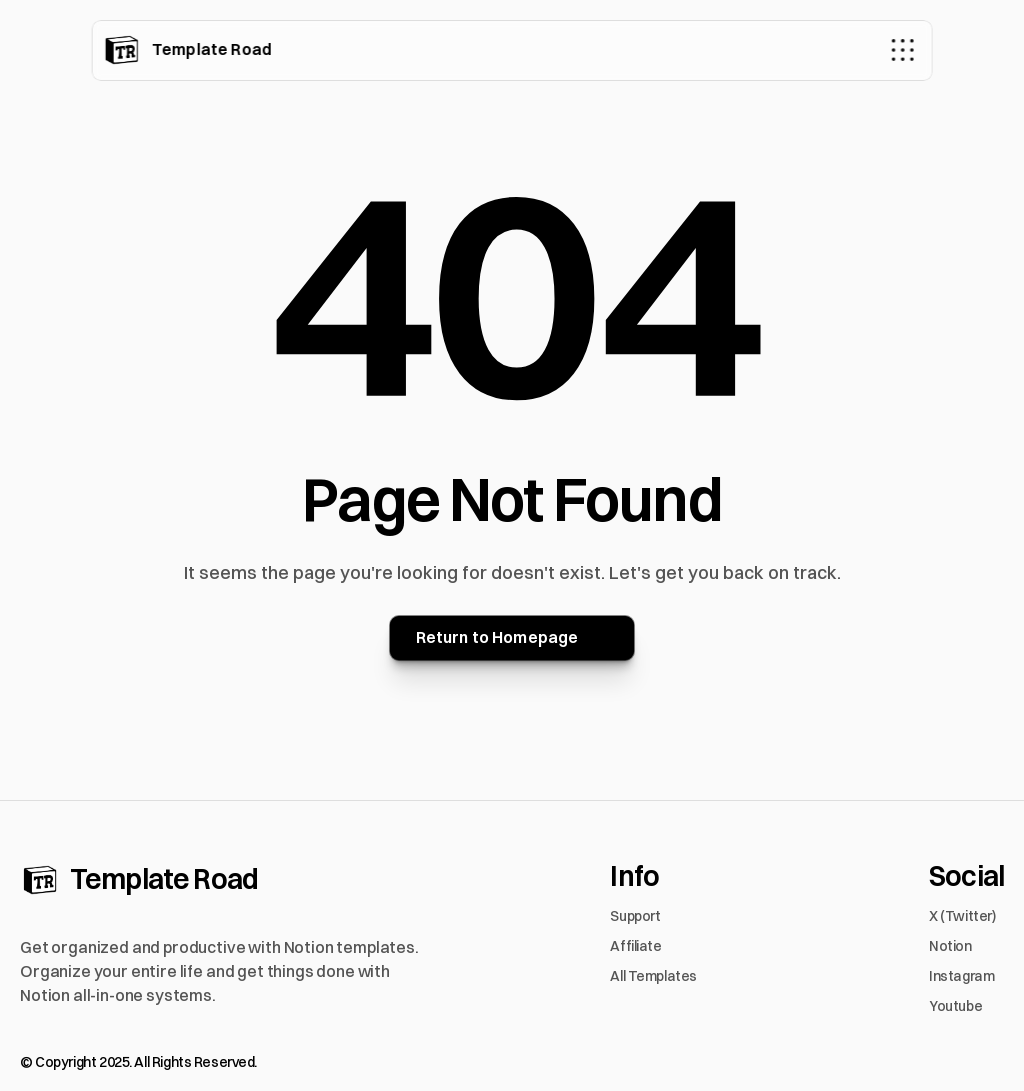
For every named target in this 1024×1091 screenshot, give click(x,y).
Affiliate (635, 946)
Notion (950, 946)
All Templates (653, 976)
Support (635, 916)
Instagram (961, 976)
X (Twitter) (962, 916)
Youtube (955, 1006)
